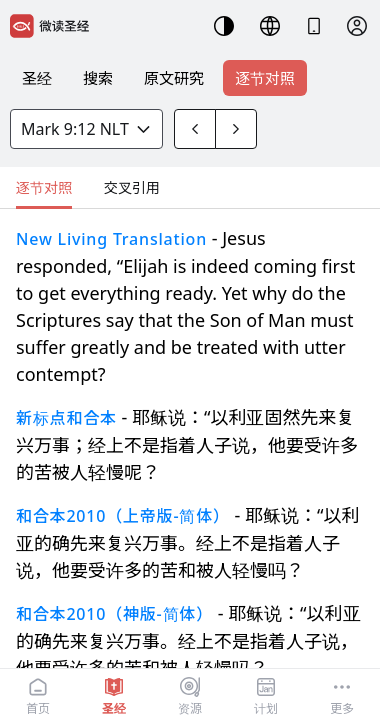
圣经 (37, 78)
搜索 (98, 78)
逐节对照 (265, 78)
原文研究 (174, 78)
